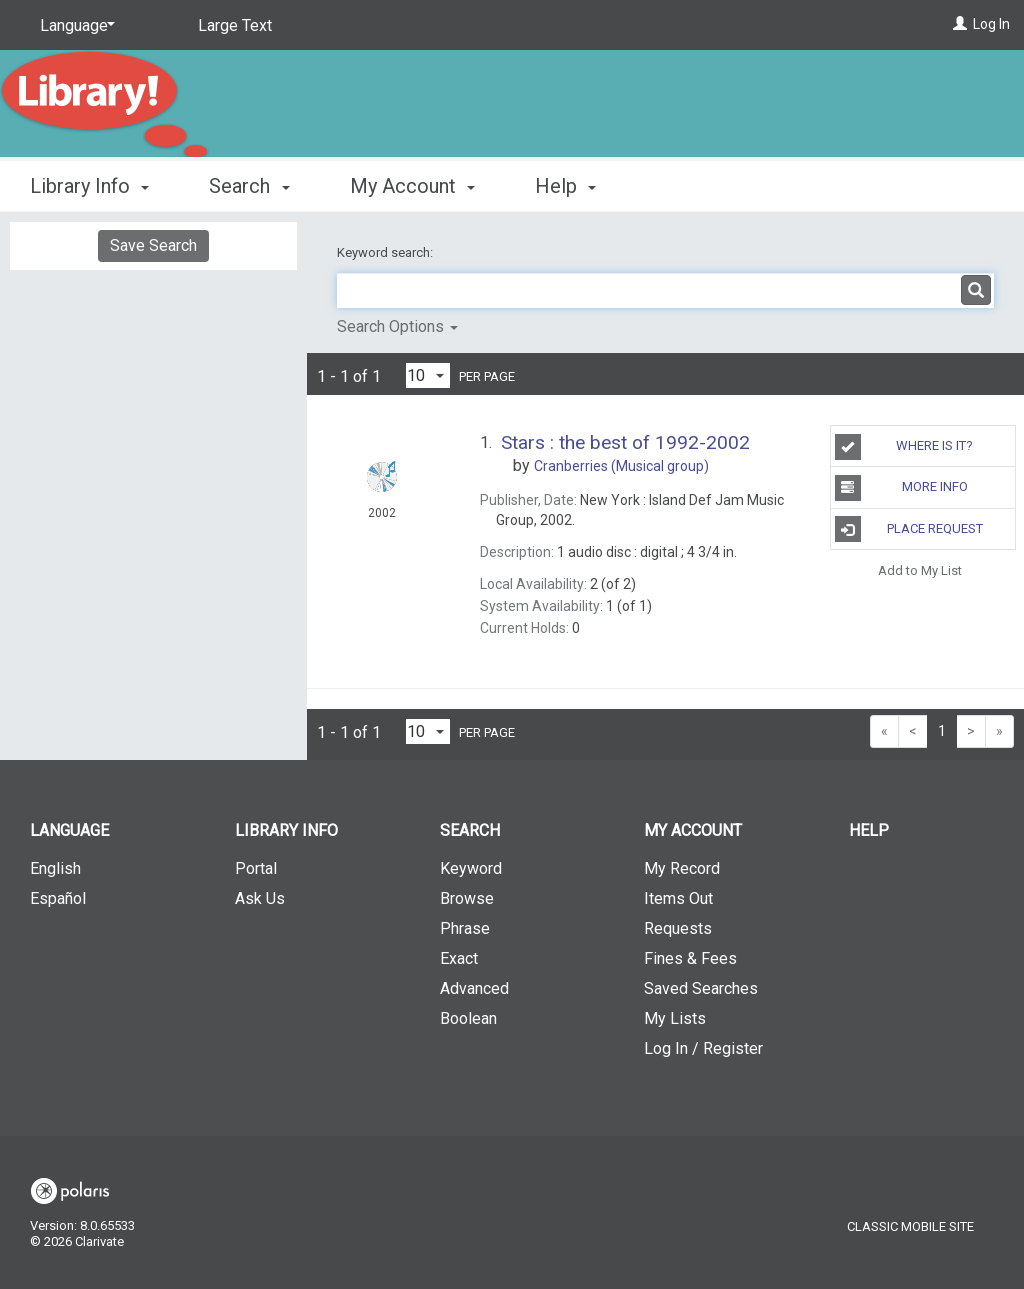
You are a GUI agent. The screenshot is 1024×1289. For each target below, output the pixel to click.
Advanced (474, 988)
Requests (678, 928)
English (55, 868)
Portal (256, 868)
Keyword (471, 868)
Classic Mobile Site (910, 1226)
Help (869, 830)
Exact (459, 958)
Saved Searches (701, 988)
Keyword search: (386, 252)
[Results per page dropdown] (428, 375)
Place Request (909, 529)
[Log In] (960, 24)
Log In (991, 24)
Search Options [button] (397, 326)
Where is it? (904, 447)
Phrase (465, 928)
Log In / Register (703, 1048)
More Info (901, 488)
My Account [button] (412, 186)
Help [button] (565, 186)
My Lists (675, 1018)
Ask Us (260, 898)
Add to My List (920, 570)
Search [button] (249, 186)
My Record (682, 868)
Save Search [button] (153, 245)
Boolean (468, 1018)
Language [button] (69, 830)
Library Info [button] (89, 186)
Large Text (235, 25)
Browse (467, 898)
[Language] (74, 26)
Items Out (678, 898)
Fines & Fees (690, 958)
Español (58, 898)
